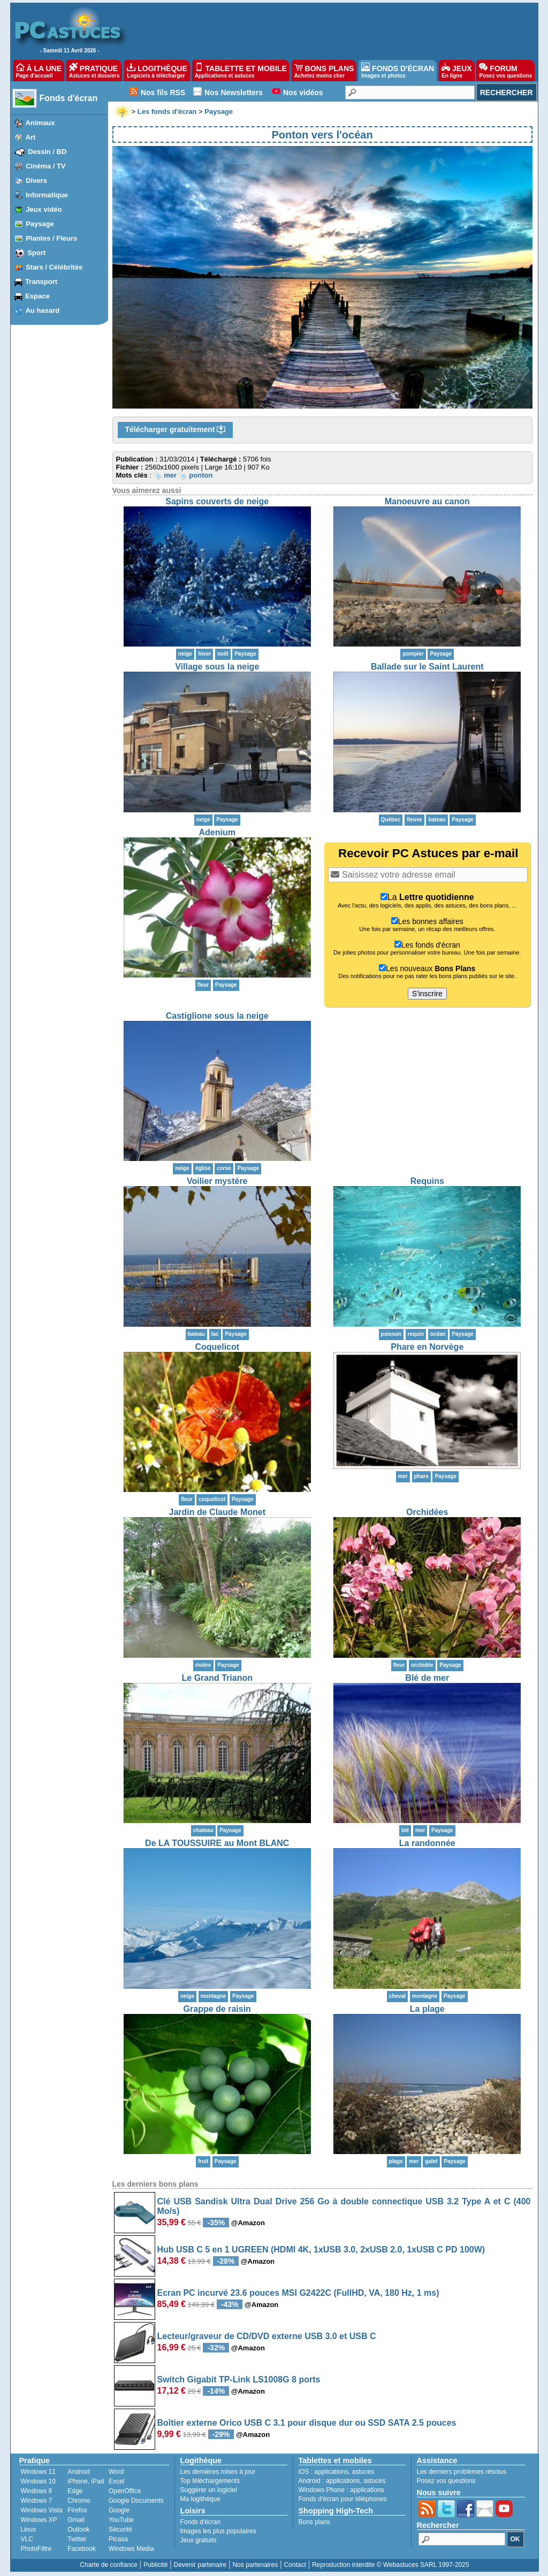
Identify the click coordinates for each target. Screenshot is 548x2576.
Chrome (78, 2500)
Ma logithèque (200, 2499)
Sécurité (120, 2529)
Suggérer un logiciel (208, 2490)
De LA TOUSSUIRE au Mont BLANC (217, 1843)
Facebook (81, 2548)
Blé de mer (427, 1677)
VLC (27, 2539)
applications (331, 2471)
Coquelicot (217, 1346)
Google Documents (136, 2500)
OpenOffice (125, 2491)
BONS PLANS (324, 71)
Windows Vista (42, 2510)
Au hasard (43, 310)
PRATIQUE (94, 71)
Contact (295, 2565)
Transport (41, 282)
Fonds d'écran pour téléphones (343, 2499)
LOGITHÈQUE (157, 71)
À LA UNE (39, 71)
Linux (28, 2529)
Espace (37, 296)
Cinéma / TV (45, 166)
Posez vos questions (446, 2481)
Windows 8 (36, 2491)
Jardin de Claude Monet (217, 1512)
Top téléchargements (210, 2481)
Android (78, 2471)
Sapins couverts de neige (217, 501)
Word (116, 2471)
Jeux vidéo (44, 209)
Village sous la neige (217, 666)
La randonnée (427, 1843)
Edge (74, 2491)
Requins (427, 1181)
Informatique (47, 195)
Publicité (155, 2565)
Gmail (75, 2520)
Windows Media (131, 2548)
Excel (116, 2481)
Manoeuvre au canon (427, 501)
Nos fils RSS (163, 92)
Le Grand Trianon (217, 1677)
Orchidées (427, 1512)
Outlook (78, 2529)
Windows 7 (36, 2500)
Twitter (76, 2539)
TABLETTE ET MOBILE (241, 71)
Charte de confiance (108, 2565)
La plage (427, 2008)
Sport (36, 253)
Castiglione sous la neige (217, 1015)
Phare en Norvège (427, 1346)
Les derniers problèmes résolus (461, 2471)
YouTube (121, 2520)
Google (119, 2510)
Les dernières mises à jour (218, 2471)
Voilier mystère (217, 1181)
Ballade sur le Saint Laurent (427, 666)
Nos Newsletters (233, 92)
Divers (36, 180)
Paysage (40, 224)
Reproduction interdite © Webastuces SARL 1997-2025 (390, 2565)
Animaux (40, 123)
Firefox (77, 2510)
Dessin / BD (47, 152)
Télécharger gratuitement (175, 430)
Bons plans (314, 2522)
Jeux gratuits (198, 2540)
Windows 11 (38, 2471)
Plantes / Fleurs (51, 238)
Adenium (217, 832)
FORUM (505, 71)
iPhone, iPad (85, 2481)
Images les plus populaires (218, 2531)
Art (31, 137)
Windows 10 (38, 2481)
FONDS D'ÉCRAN (397, 71)
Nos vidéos (303, 92)
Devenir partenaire (200, 2565)
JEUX (456, 71)
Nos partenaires (255, 2565)
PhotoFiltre (36, 2548)
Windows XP (39, 2520)
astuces (363, 2471)
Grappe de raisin (217, 2008)
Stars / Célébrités (54, 267)
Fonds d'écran (69, 98)
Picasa (118, 2539)
